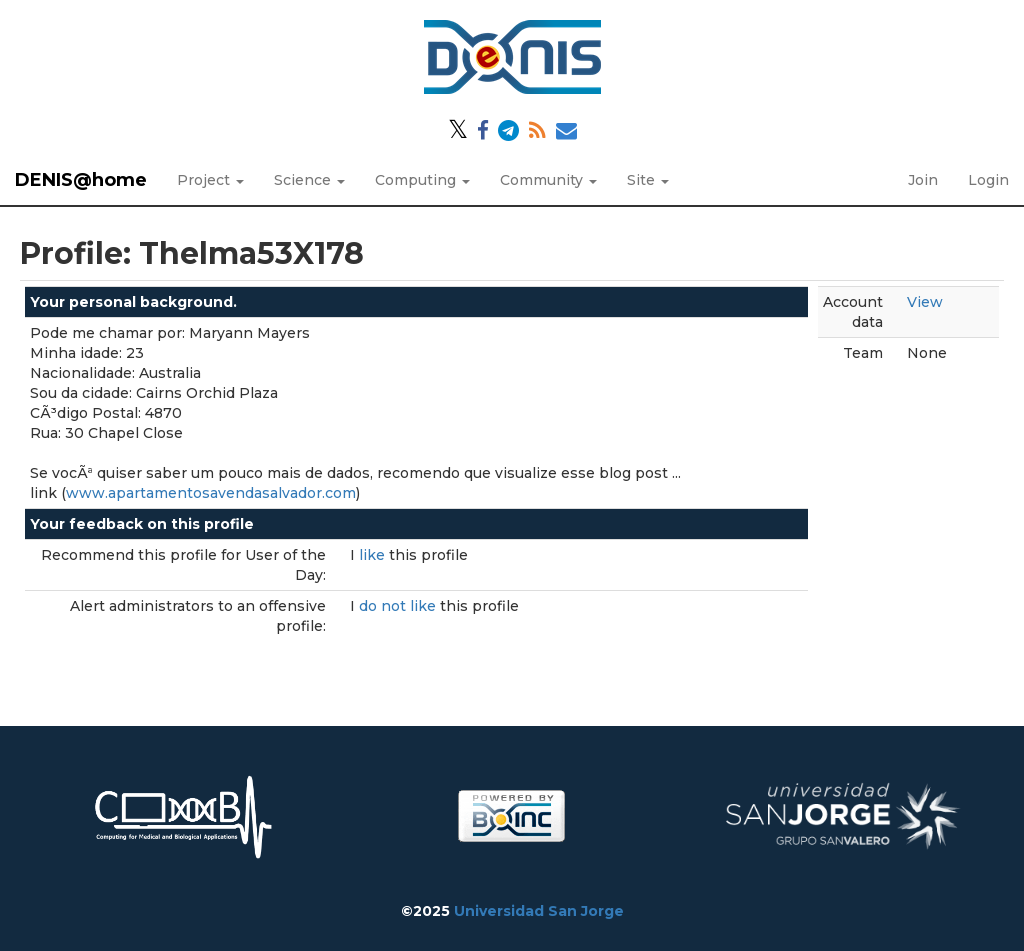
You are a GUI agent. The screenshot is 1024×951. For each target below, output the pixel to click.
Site (648, 180)
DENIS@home (81, 180)
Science (309, 180)
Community (548, 180)
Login (988, 180)
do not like (399, 606)
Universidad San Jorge (539, 911)
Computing (422, 180)
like (374, 555)
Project (210, 180)
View (925, 302)
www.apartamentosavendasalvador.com (211, 493)
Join (923, 180)
